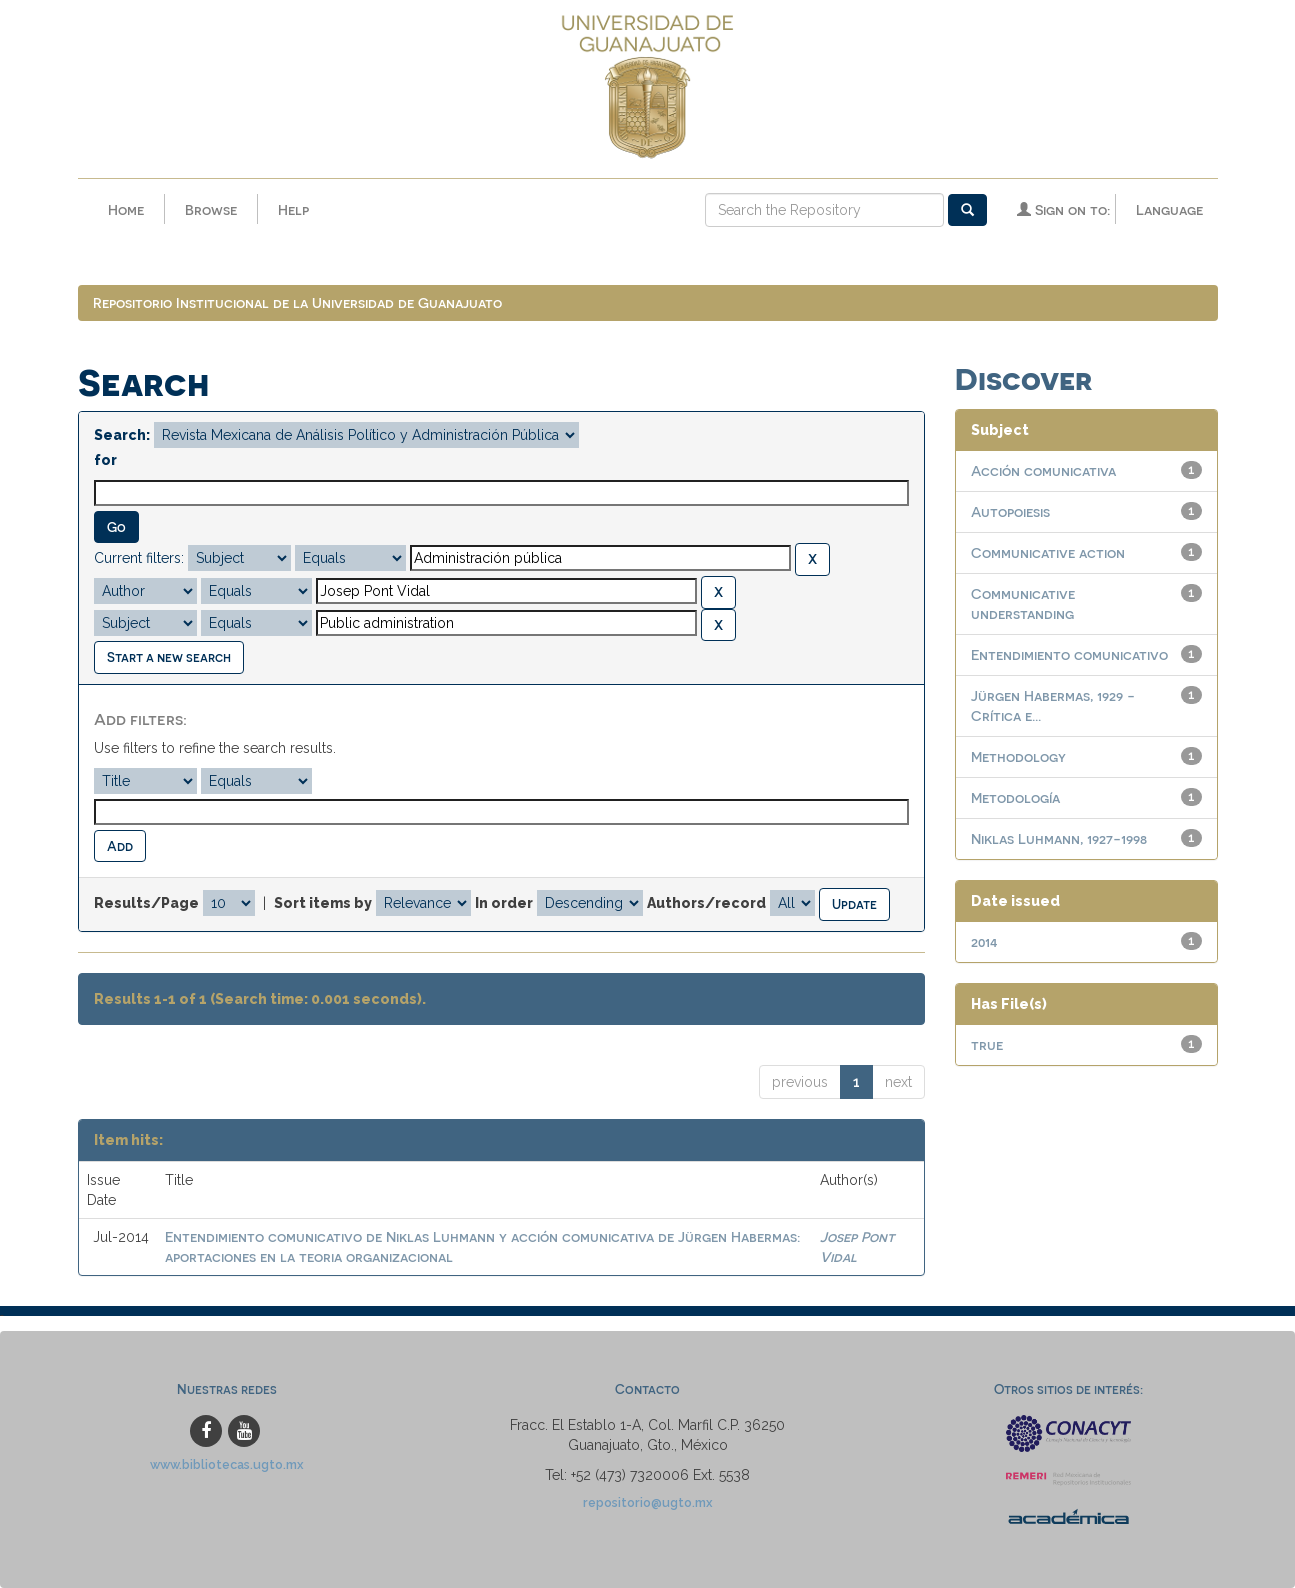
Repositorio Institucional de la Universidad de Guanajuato (297, 302)
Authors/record (706, 903)
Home (126, 209)
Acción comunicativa (1043, 470)
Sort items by (323, 903)
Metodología (1015, 797)
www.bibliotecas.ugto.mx (227, 1464)
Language (1169, 209)
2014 (984, 941)
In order (504, 903)
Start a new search (169, 656)
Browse (211, 209)
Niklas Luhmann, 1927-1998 (1059, 838)
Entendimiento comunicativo (1069, 654)
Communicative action (1048, 552)
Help (293, 209)
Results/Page (146, 903)
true (987, 1044)
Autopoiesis (1010, 511)
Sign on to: (1063, 209)
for (105, 460)
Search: (122, 435)
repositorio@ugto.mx (648, 1502)
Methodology (1018, 756)
